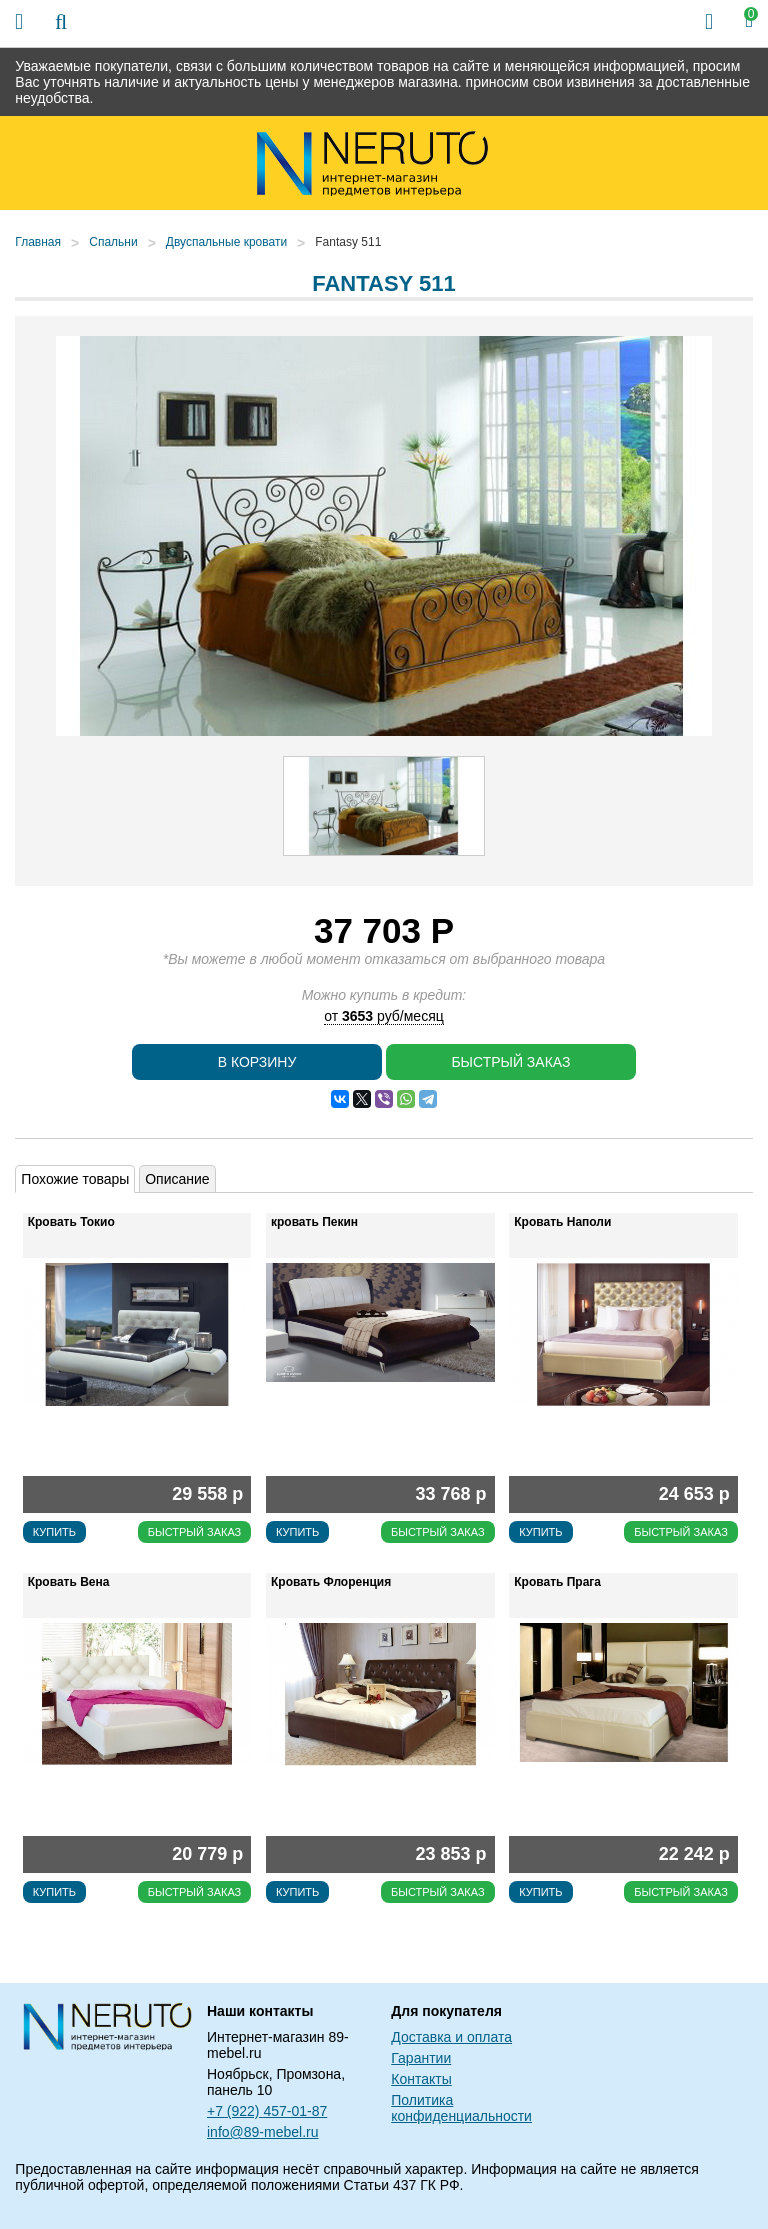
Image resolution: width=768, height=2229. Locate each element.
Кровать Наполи (562, 1222)
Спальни (113, 242)
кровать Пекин (314, 1222)
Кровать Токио (71, 1222)
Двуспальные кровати (226, 242)
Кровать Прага (557, 1582)
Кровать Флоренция (331, 1582)
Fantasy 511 (348, 242)
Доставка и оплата (451, 2037)
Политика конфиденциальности (461, 2108)
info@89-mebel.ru (263, 2132)
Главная (38, 242)
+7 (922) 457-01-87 (267, 2111)
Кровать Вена (69, 1582)
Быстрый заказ (510, 1062)
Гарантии (421, 2058)
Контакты (421, 2079)
